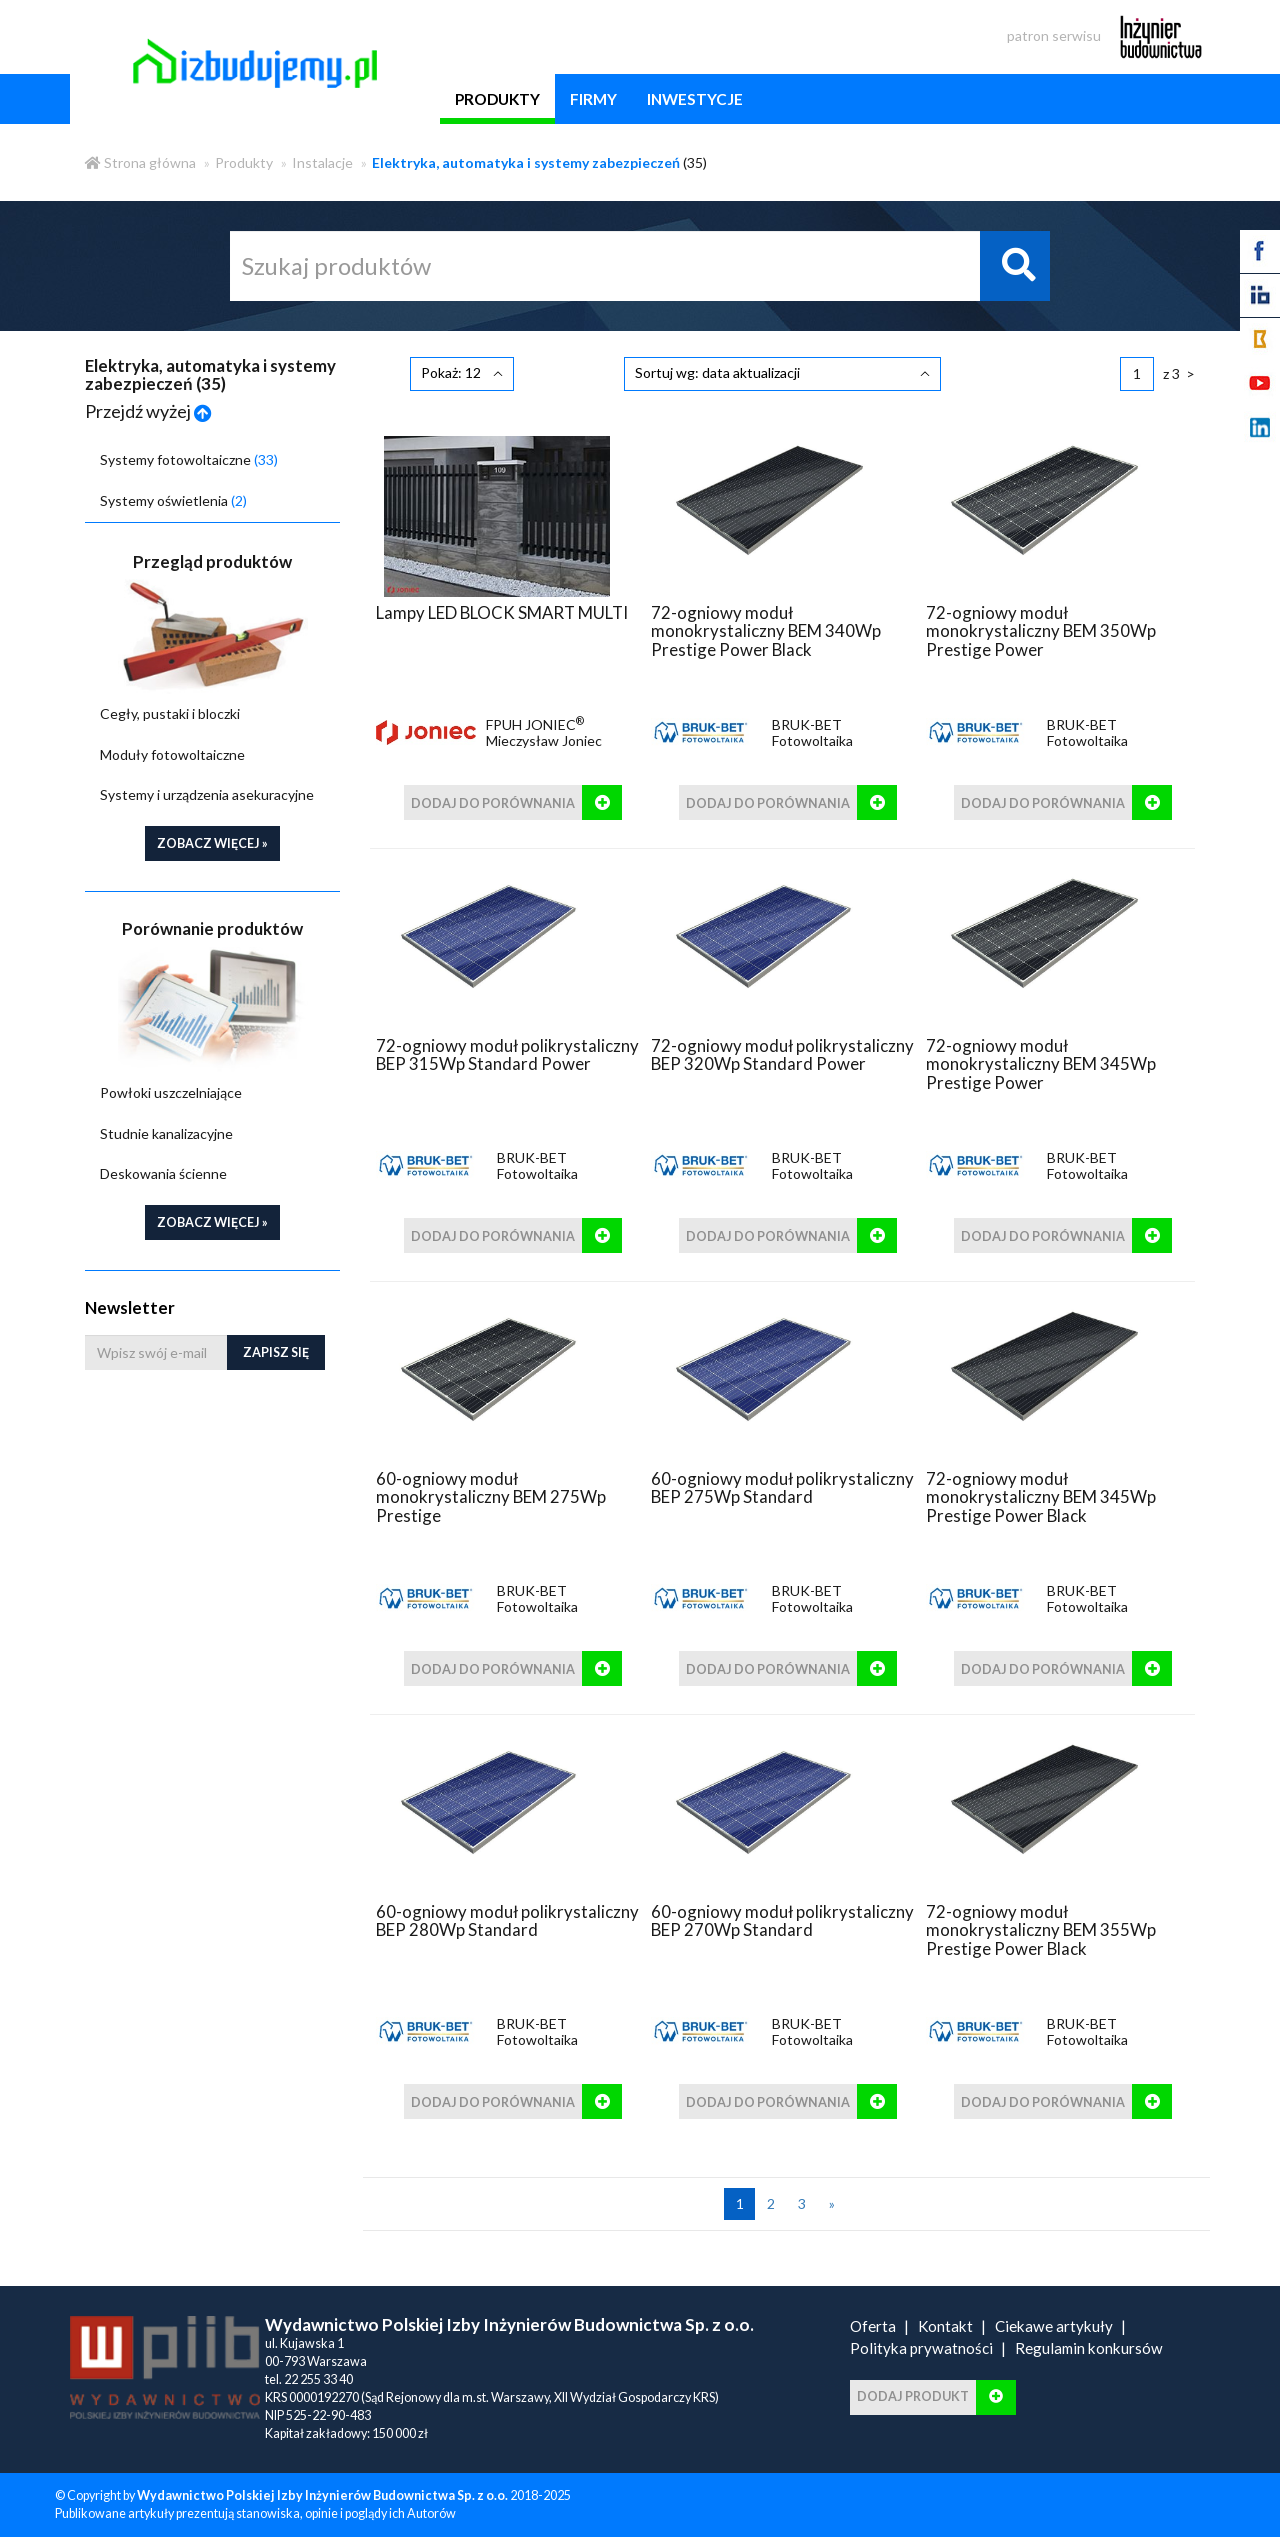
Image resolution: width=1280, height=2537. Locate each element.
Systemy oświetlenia (173, 500)
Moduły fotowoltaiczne (172, 754)
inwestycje (695, 99)
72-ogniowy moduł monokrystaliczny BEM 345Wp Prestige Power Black (1041, 1497)
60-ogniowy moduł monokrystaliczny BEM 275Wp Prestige (491, 1497)
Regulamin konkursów (1089, 2348)
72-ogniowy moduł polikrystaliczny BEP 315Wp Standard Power (507, 1054)
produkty (497, 99)
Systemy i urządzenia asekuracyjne (207, 794)
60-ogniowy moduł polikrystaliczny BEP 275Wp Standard (782, 1487)
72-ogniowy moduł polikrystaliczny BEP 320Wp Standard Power (782, 1054)
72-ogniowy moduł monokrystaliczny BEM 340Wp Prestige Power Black (766, 631)
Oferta (873, 2326)
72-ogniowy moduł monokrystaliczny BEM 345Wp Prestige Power (1041, 1064)
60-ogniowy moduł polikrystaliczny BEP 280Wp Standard (507, 1920)
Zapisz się (276, 1352)
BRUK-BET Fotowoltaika (812, 732)
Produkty (244, 162)
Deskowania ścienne (163, 1173)
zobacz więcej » (212, 843)
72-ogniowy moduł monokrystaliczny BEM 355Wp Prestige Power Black (1041, 1930)
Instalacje (322, 162)
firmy (593, 99)
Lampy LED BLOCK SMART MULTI (502, 612)
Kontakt (945, 2326)
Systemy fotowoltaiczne (189, 459)
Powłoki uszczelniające (171, 1092)
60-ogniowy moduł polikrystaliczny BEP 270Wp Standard (782, 1920)
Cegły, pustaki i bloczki (170, 713)
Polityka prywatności (921, 2348)
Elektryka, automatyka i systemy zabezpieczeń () (210, 374)
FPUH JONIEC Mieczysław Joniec (544, 732)
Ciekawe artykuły (1054, 2326)
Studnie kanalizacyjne (166, 1133)
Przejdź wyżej (148, 411)
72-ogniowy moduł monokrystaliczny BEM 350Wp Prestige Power (1041, 631)
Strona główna (140, 162)
